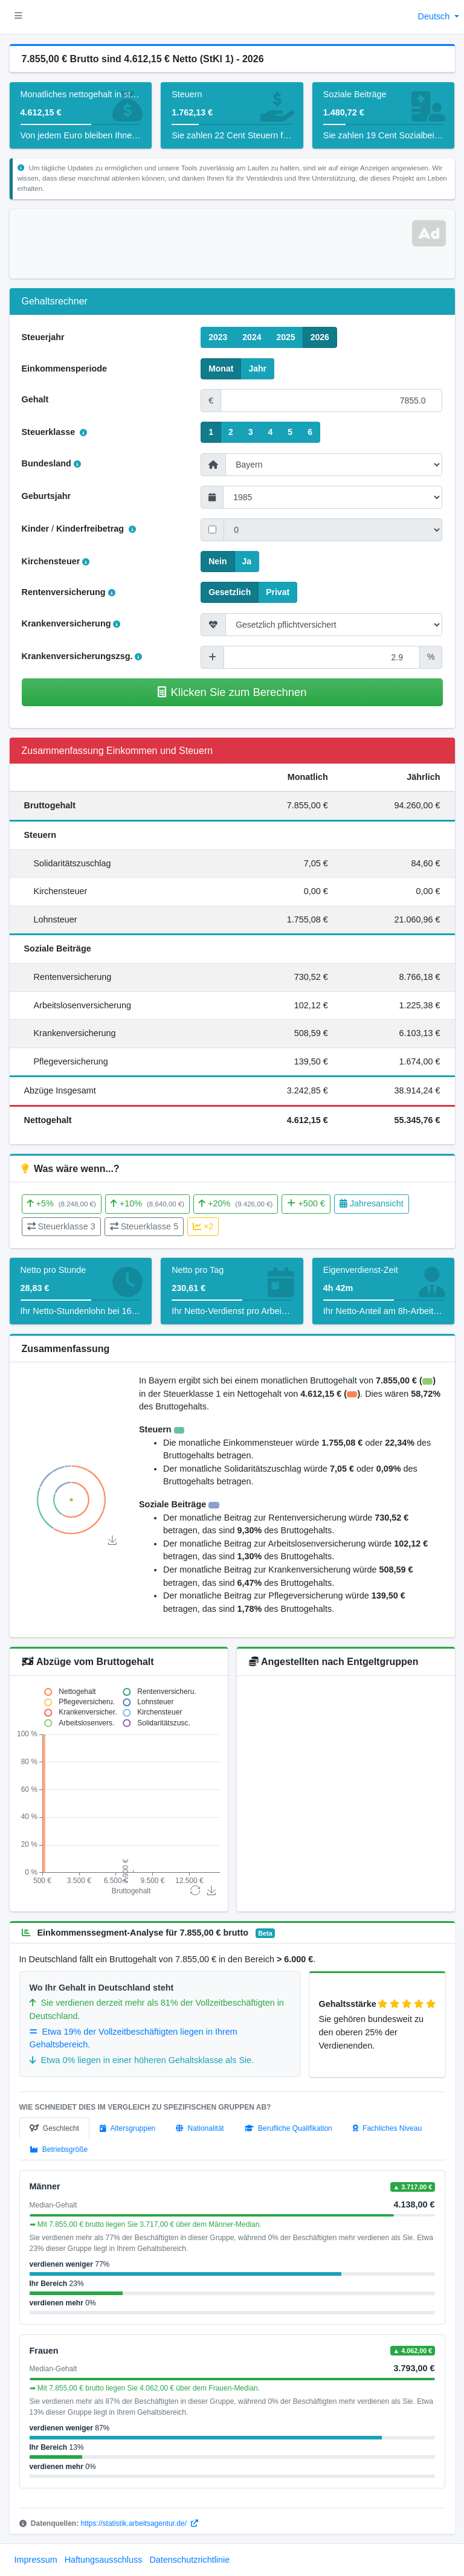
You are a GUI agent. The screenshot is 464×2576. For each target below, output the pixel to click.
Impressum (35, 2560)
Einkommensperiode (65, 368)
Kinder (36, 528)
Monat (220, 367)
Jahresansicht (372, 1203)
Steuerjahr (43, 337)
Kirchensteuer (56, 561)
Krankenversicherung (71, 623)
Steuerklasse (55, 432)
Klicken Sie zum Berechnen (232, 692)
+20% (235, 1203)
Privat (277, 591)
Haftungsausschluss (104, 2560)
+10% (147, 1203)
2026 (320, 336)
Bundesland (51, 463)
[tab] (54, 2128)
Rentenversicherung (68, 592)
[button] (18, 17)
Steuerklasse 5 (144, 1226)
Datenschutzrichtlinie (189, 2560)
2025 (285, 336)
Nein (217, 560)
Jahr (257, 367)
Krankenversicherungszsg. (82, 656)
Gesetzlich (229, 591)
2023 (217, 336)
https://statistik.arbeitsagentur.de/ (140, 2523)
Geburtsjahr (46, 496)
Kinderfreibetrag (96, 528)
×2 (203, 1226)
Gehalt (35, 399)
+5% (61, 1203)
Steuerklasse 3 (61, 1226)
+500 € (305, 1203)
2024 (251, 336)
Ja (247, 560)
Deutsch (435, 16)
